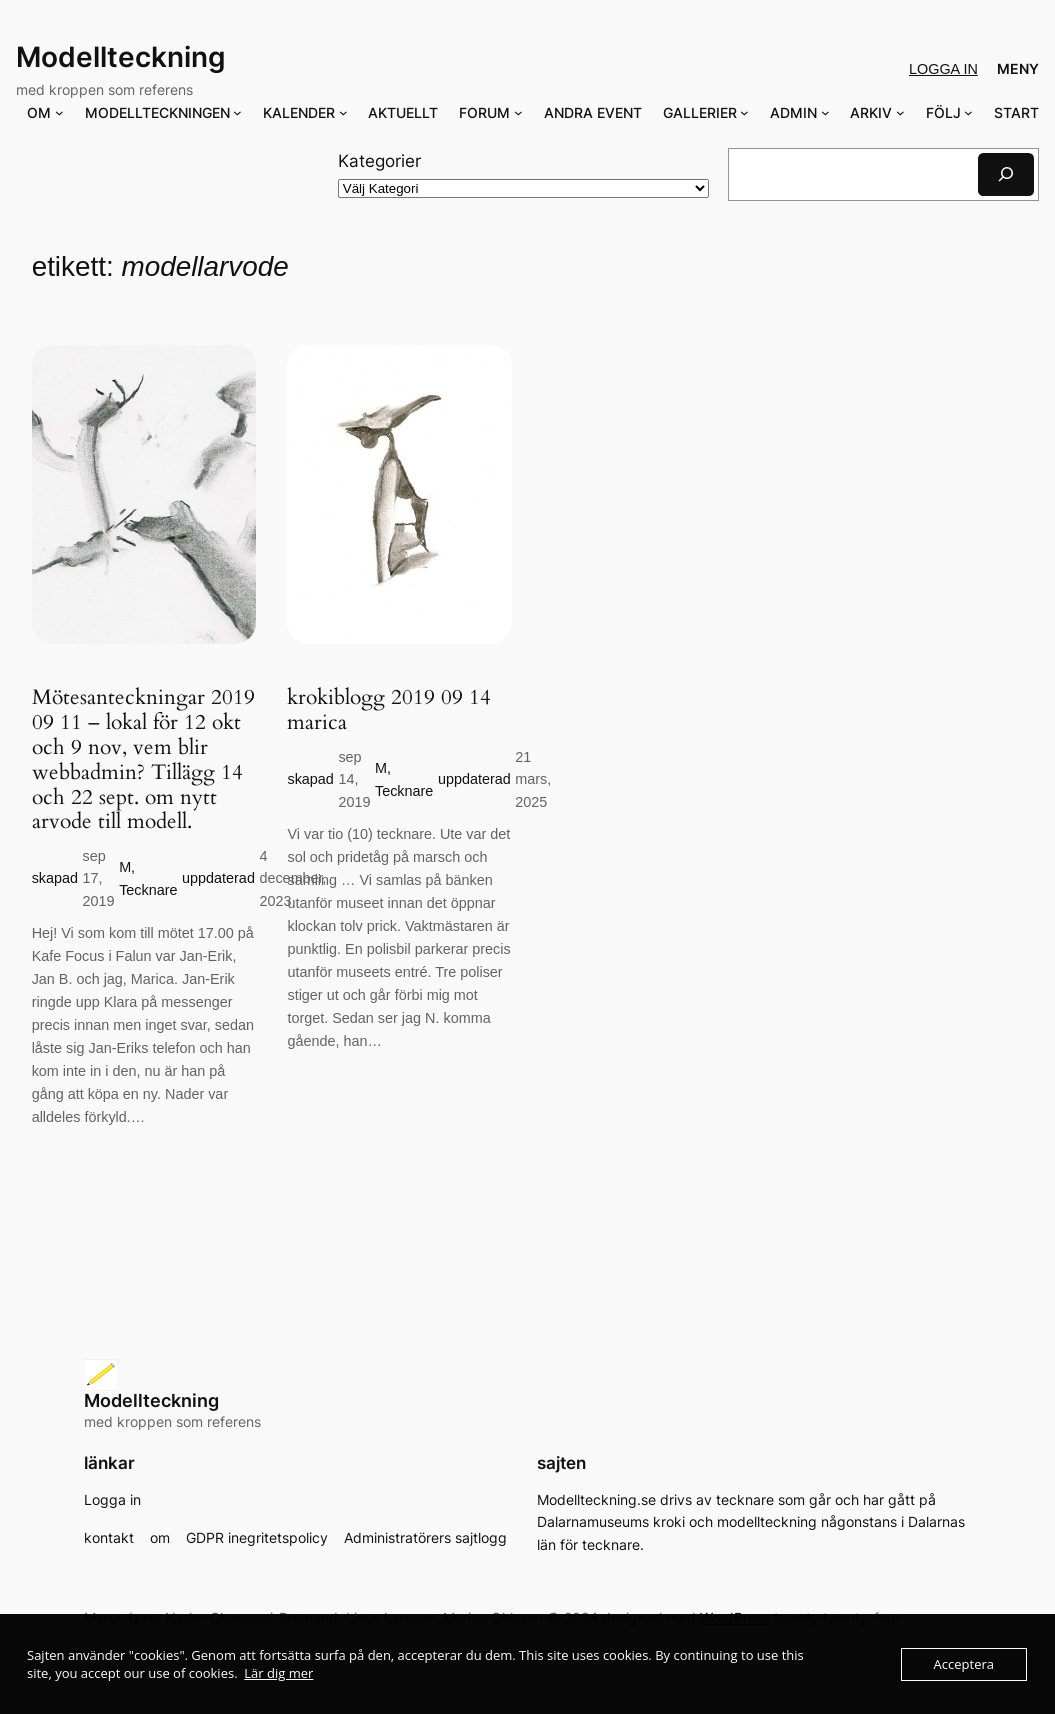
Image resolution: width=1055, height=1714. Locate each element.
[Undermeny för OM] (59, 112)
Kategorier (379, 161)
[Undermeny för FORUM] (518, 112)
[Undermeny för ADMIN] (825, 112)
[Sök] (1006, 174)
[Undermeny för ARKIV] (900, 112)
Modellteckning (121, 57)
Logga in (943, 69)
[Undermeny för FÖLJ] (968, 112)
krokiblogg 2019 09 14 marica (389, 711)
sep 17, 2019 (99, 878)
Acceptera (964, 1664)
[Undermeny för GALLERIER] (744, 112)
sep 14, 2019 (354, 779)
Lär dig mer (278, 1673)
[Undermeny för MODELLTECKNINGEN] (237, 112)
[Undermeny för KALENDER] (343, 112)
